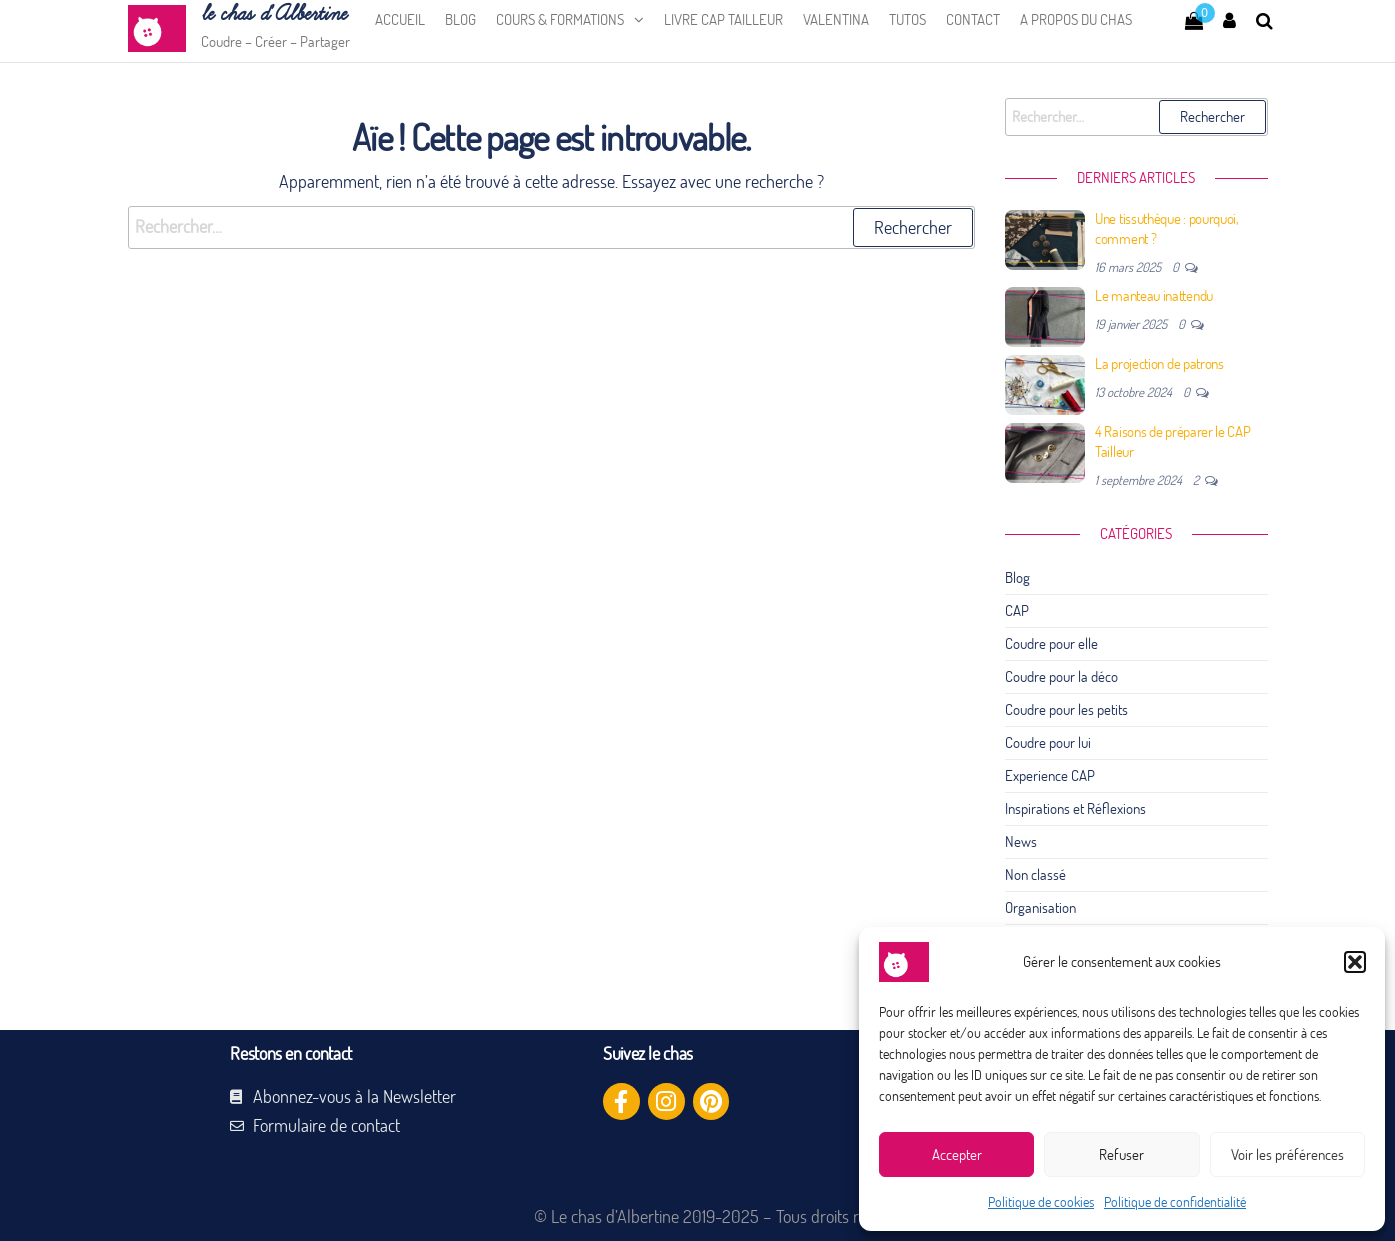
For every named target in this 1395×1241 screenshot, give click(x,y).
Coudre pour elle (1051, 643)
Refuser (1121, 1154)
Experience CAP (1050, 775)
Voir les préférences (1287, 1154)
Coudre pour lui (1048, 742)
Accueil (400, 19)
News (1021, 841)
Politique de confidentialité (1175, 1202)
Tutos (907, 19)
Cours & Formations (560, 19)
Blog (460, 19)
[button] (1355, 962)
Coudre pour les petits (1066, 709)
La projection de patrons (1159, 363)
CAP (1017, 610)
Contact (973, 19)
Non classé (1035, 874)
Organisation (1040, 907)
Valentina (836, 19)
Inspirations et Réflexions (1075, 808)
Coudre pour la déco (1061, 676)
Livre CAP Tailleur (723, 19)
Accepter (957, 1154)
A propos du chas (1076, 19)
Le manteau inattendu (1154, 295)
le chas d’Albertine (273, 14)
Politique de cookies (1041, 1202)
